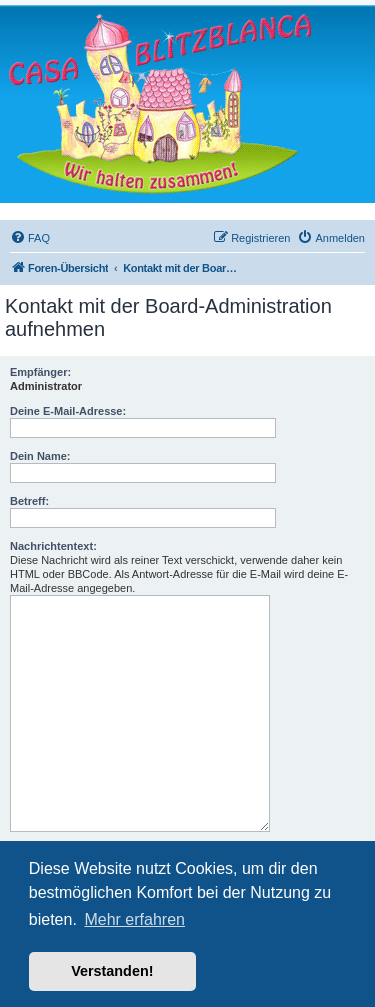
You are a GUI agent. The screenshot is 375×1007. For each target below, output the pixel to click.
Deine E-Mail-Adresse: (68, 411)
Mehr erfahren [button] (134, 919)
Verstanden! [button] (112, 971)
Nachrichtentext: (53, 546)
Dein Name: (40, 456)
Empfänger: (40, 372)
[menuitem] (30, 238)
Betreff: (29, 501)
